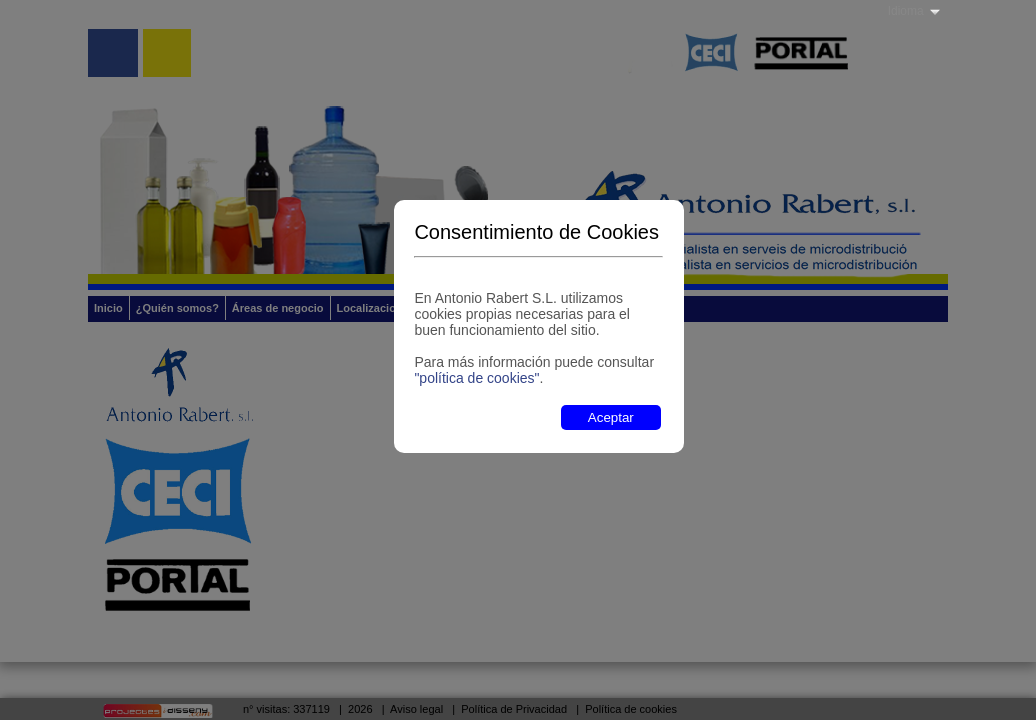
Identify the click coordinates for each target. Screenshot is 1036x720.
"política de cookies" (476, 378)
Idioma (906, 11)
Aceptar (611, 417)
